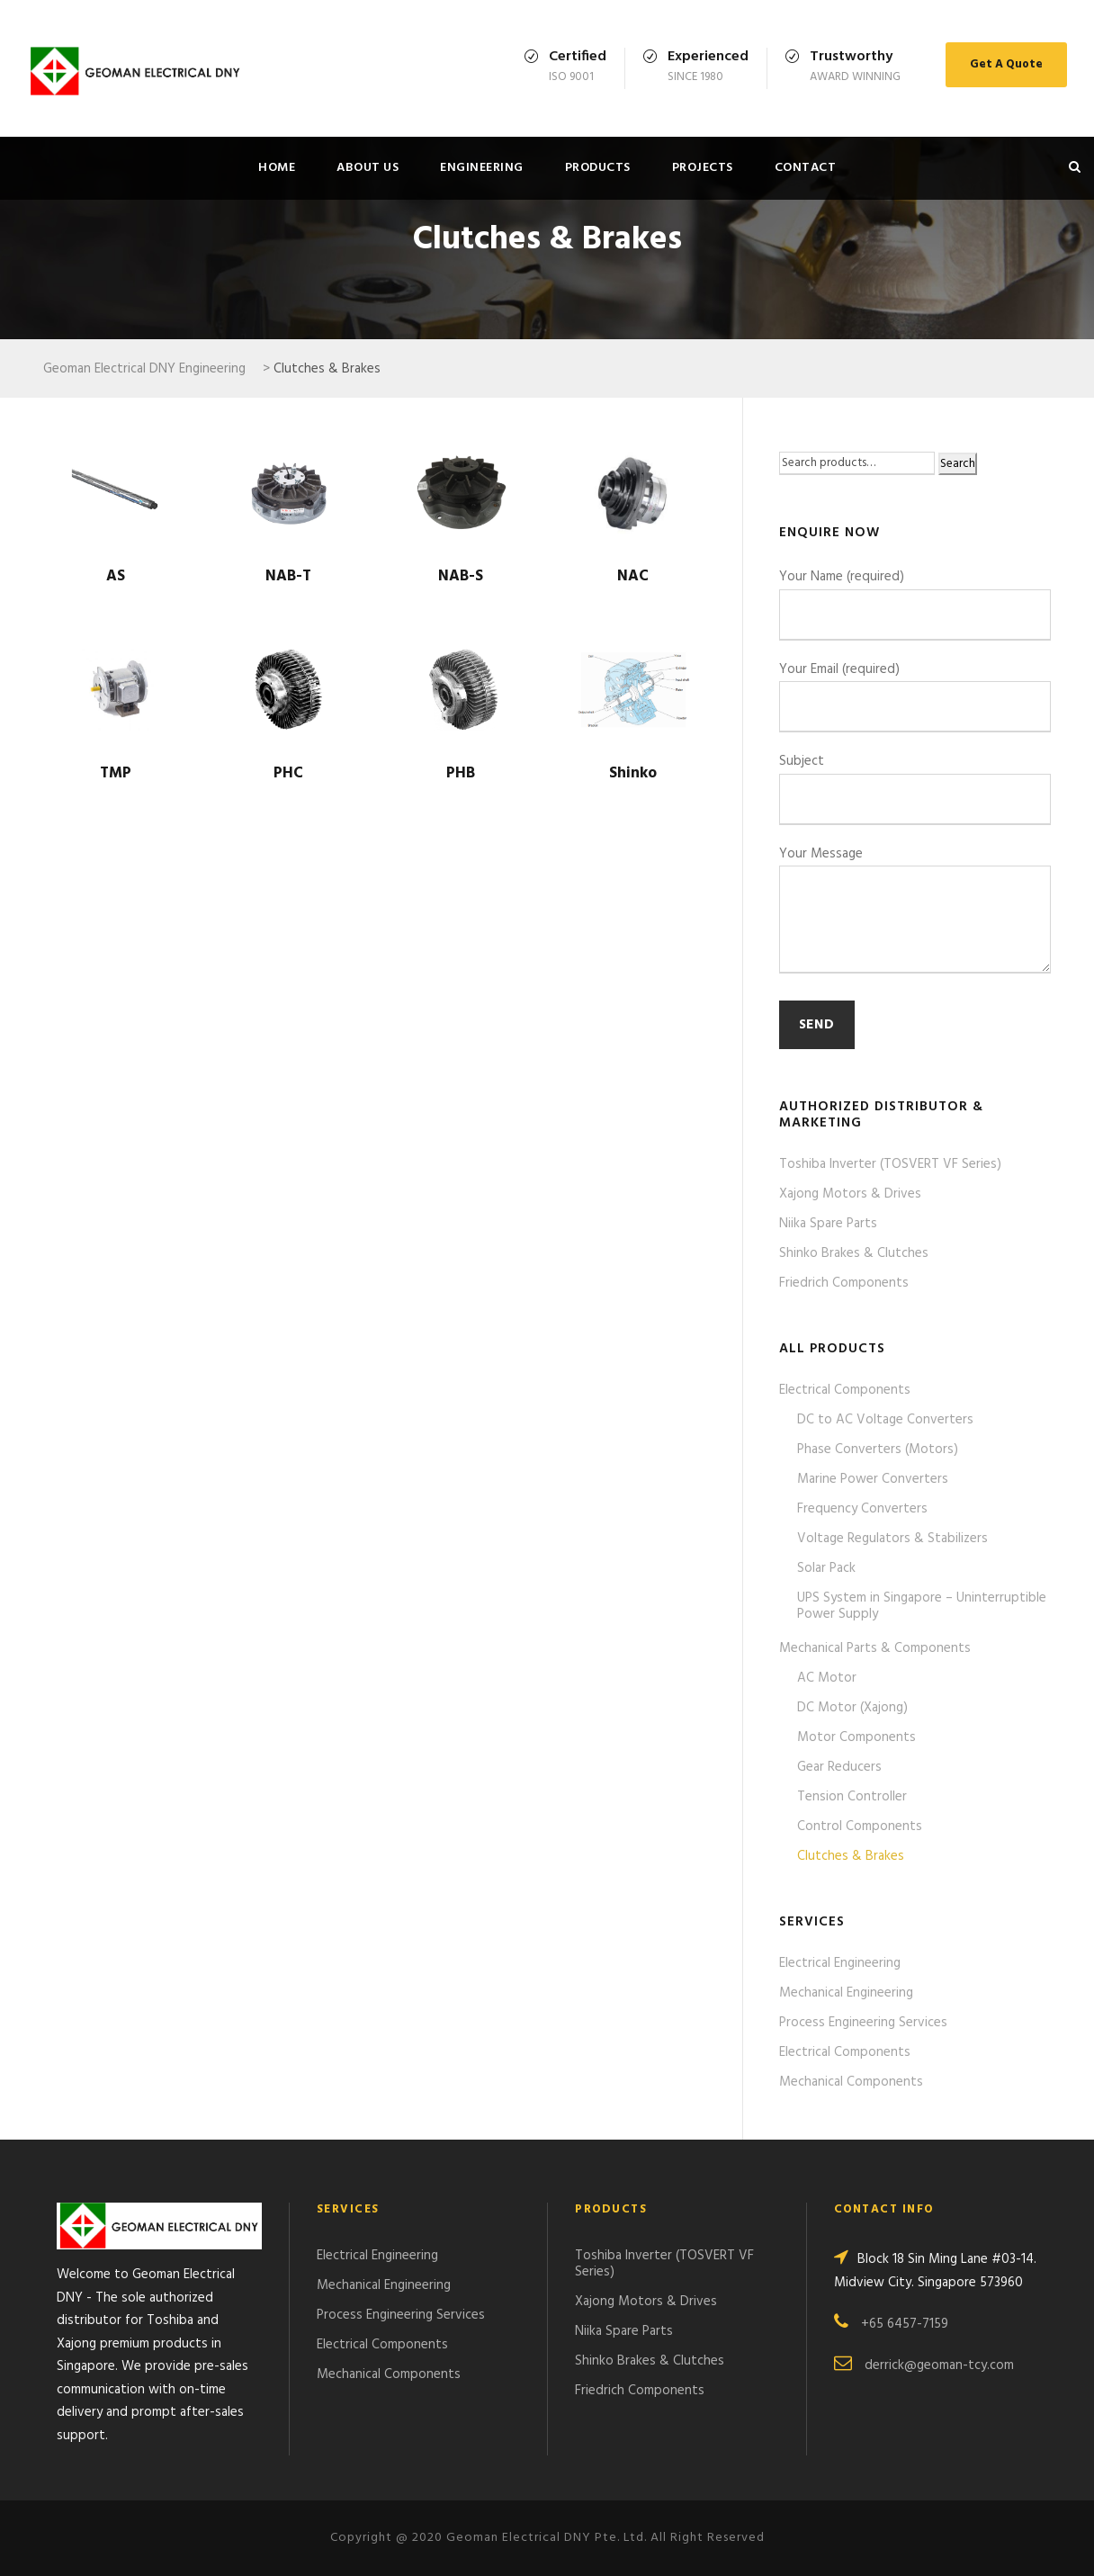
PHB (460, 773)
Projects (702, 167)
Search (957, 463)
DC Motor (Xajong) (852, 1708)
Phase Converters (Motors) (877, 1449)
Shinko (633, 773)
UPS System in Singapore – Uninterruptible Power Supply (921, 1606)
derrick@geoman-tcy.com (939, 2365)
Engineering (482, 167)
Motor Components (856, 1737)
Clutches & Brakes (850, 1856)
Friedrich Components (844, 1283)
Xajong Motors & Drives (850, 1194)
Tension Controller (852, 1797)
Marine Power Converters (872, 1479)
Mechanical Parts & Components (875, 1648)
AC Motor (826, 1678)
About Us (367, 167)
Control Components (859, 1826)
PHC (288, 773)
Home (276, 167)
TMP (115, 773)
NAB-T (288, 576)
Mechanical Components (851, 2082)
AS (115, 576)
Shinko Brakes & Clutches (853, 1253)
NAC (633, 576)
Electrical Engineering (840, 1963)
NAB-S (460, 576)
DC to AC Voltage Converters (885, 1420)
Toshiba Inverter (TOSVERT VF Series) (890, 1164)
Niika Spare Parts (828, 1223)
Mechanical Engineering (846, 1993)
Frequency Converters (862, 1509)
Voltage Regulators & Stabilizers (892, 1538)
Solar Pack (826, 1568)
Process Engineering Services (863, 2022)
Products (598, 167)
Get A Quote (1006, 64)
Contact (806, 167)
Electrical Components (844, 1390)
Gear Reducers (839, 1767)
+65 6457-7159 (904, 2324)
